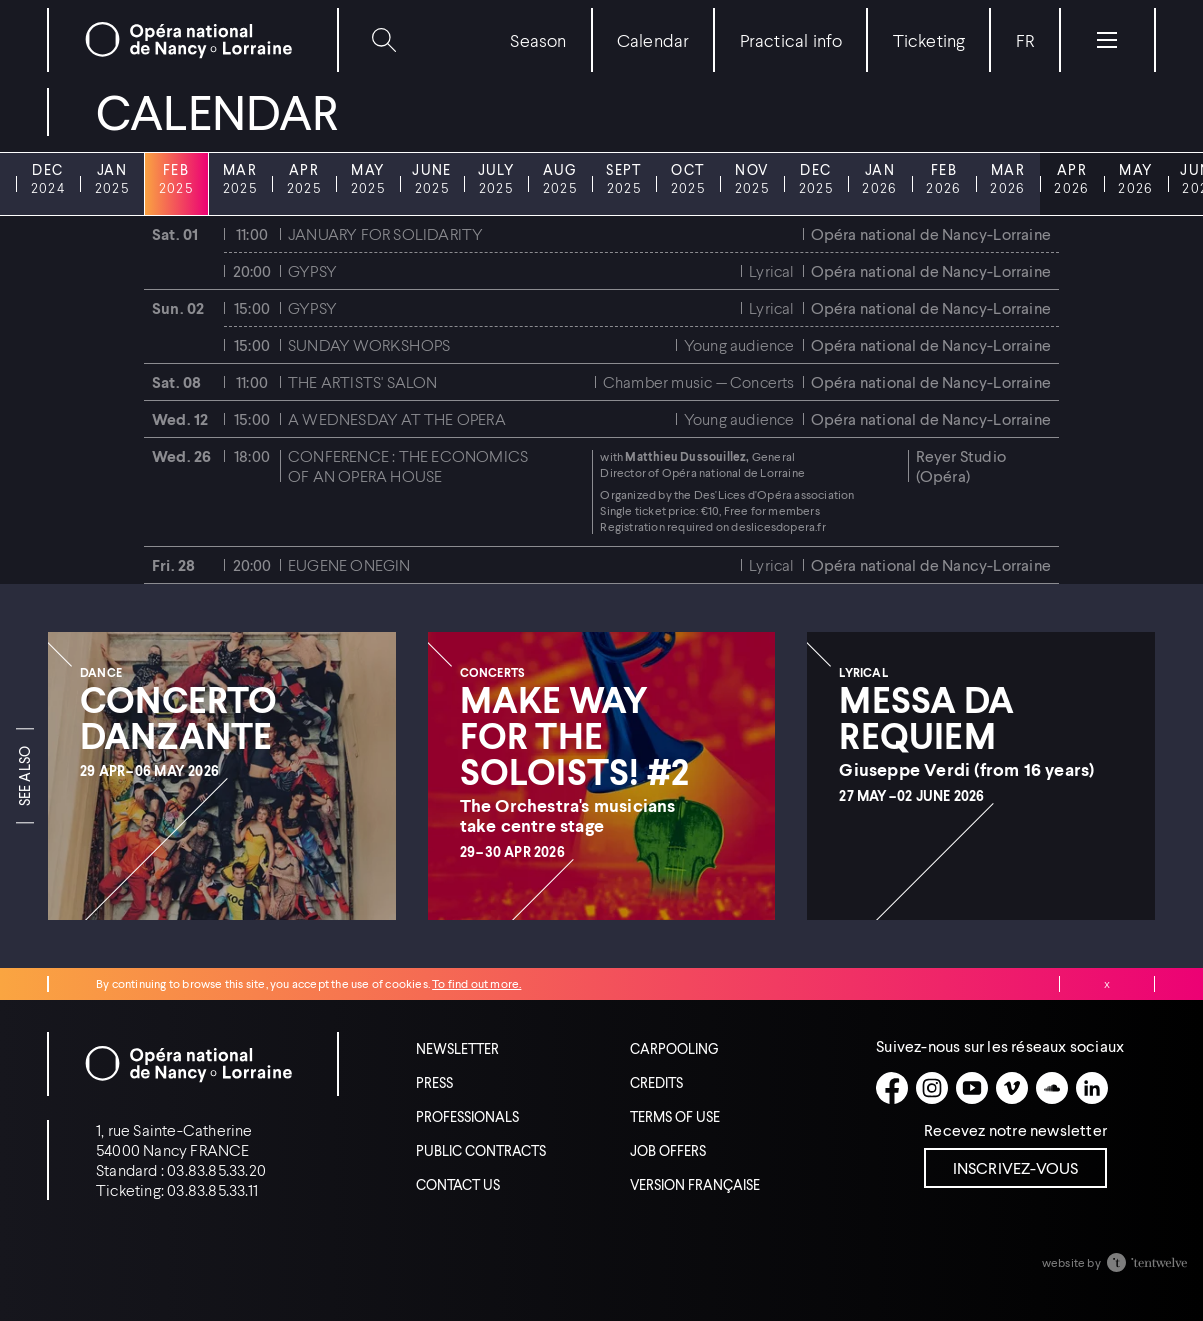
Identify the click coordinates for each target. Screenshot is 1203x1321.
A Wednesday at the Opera (397, 418)
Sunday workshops (369, 344)
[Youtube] (972, 1088)
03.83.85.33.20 (216, 1169)
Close (1107, 984)
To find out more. (476, 983)
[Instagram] (932, 1088)
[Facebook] (892, 1088)
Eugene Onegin (349, 564)
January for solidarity (385, 233)
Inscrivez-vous (1016, 1167)
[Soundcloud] (1052, 1088)
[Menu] (1107, 40)
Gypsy (312, 270)
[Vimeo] (1012, 1088)
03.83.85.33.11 (212, 1189)
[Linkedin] (1092, 1088)
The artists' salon (363, 381)
